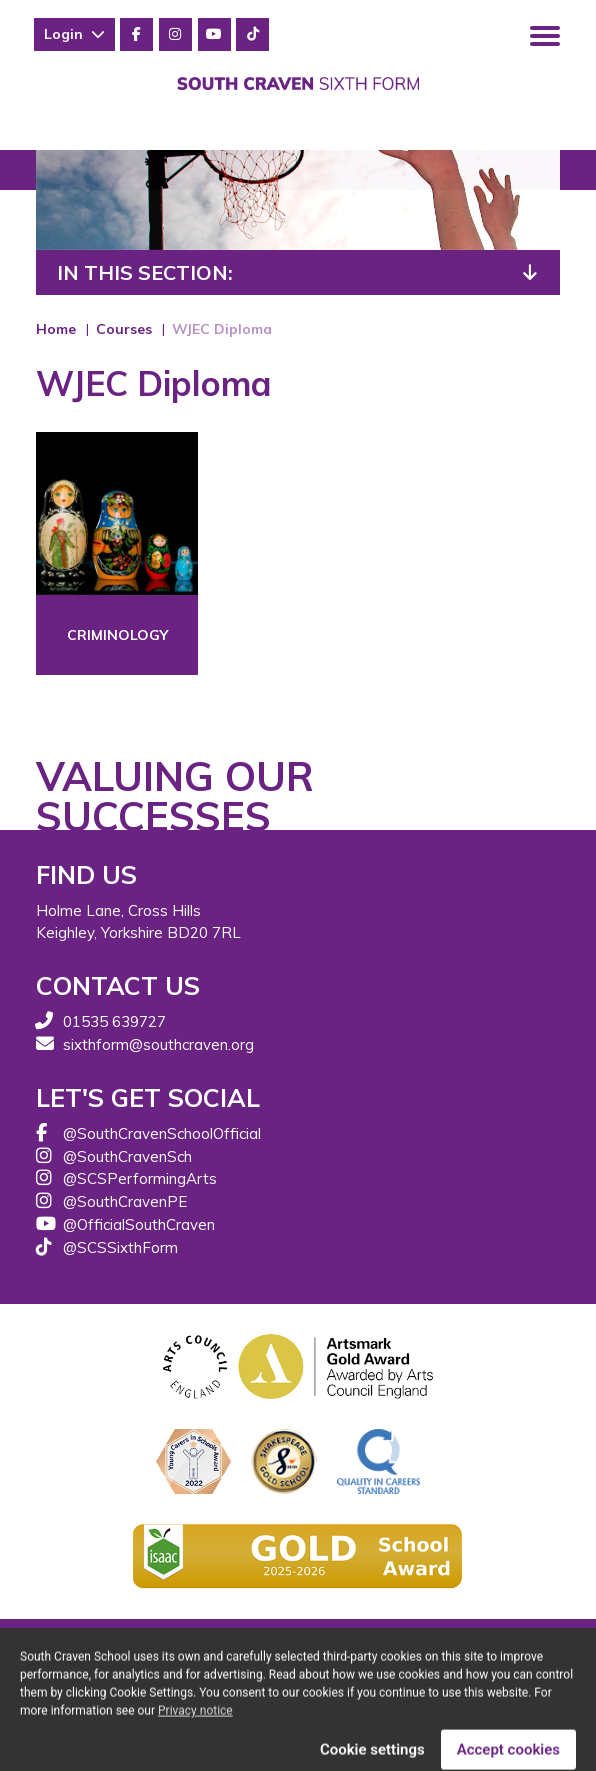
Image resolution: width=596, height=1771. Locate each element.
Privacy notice (195, 1724)
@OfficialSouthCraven (139, 1224)
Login (74, 34)
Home (56, 329)
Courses (124, 329)
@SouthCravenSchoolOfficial (162, 1133)
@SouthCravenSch (127, 1156)
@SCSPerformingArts (140, 1178)
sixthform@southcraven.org (158, 1044)
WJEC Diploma (222, 329)
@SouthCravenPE (125, 1201)
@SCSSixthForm (120, 1247)
